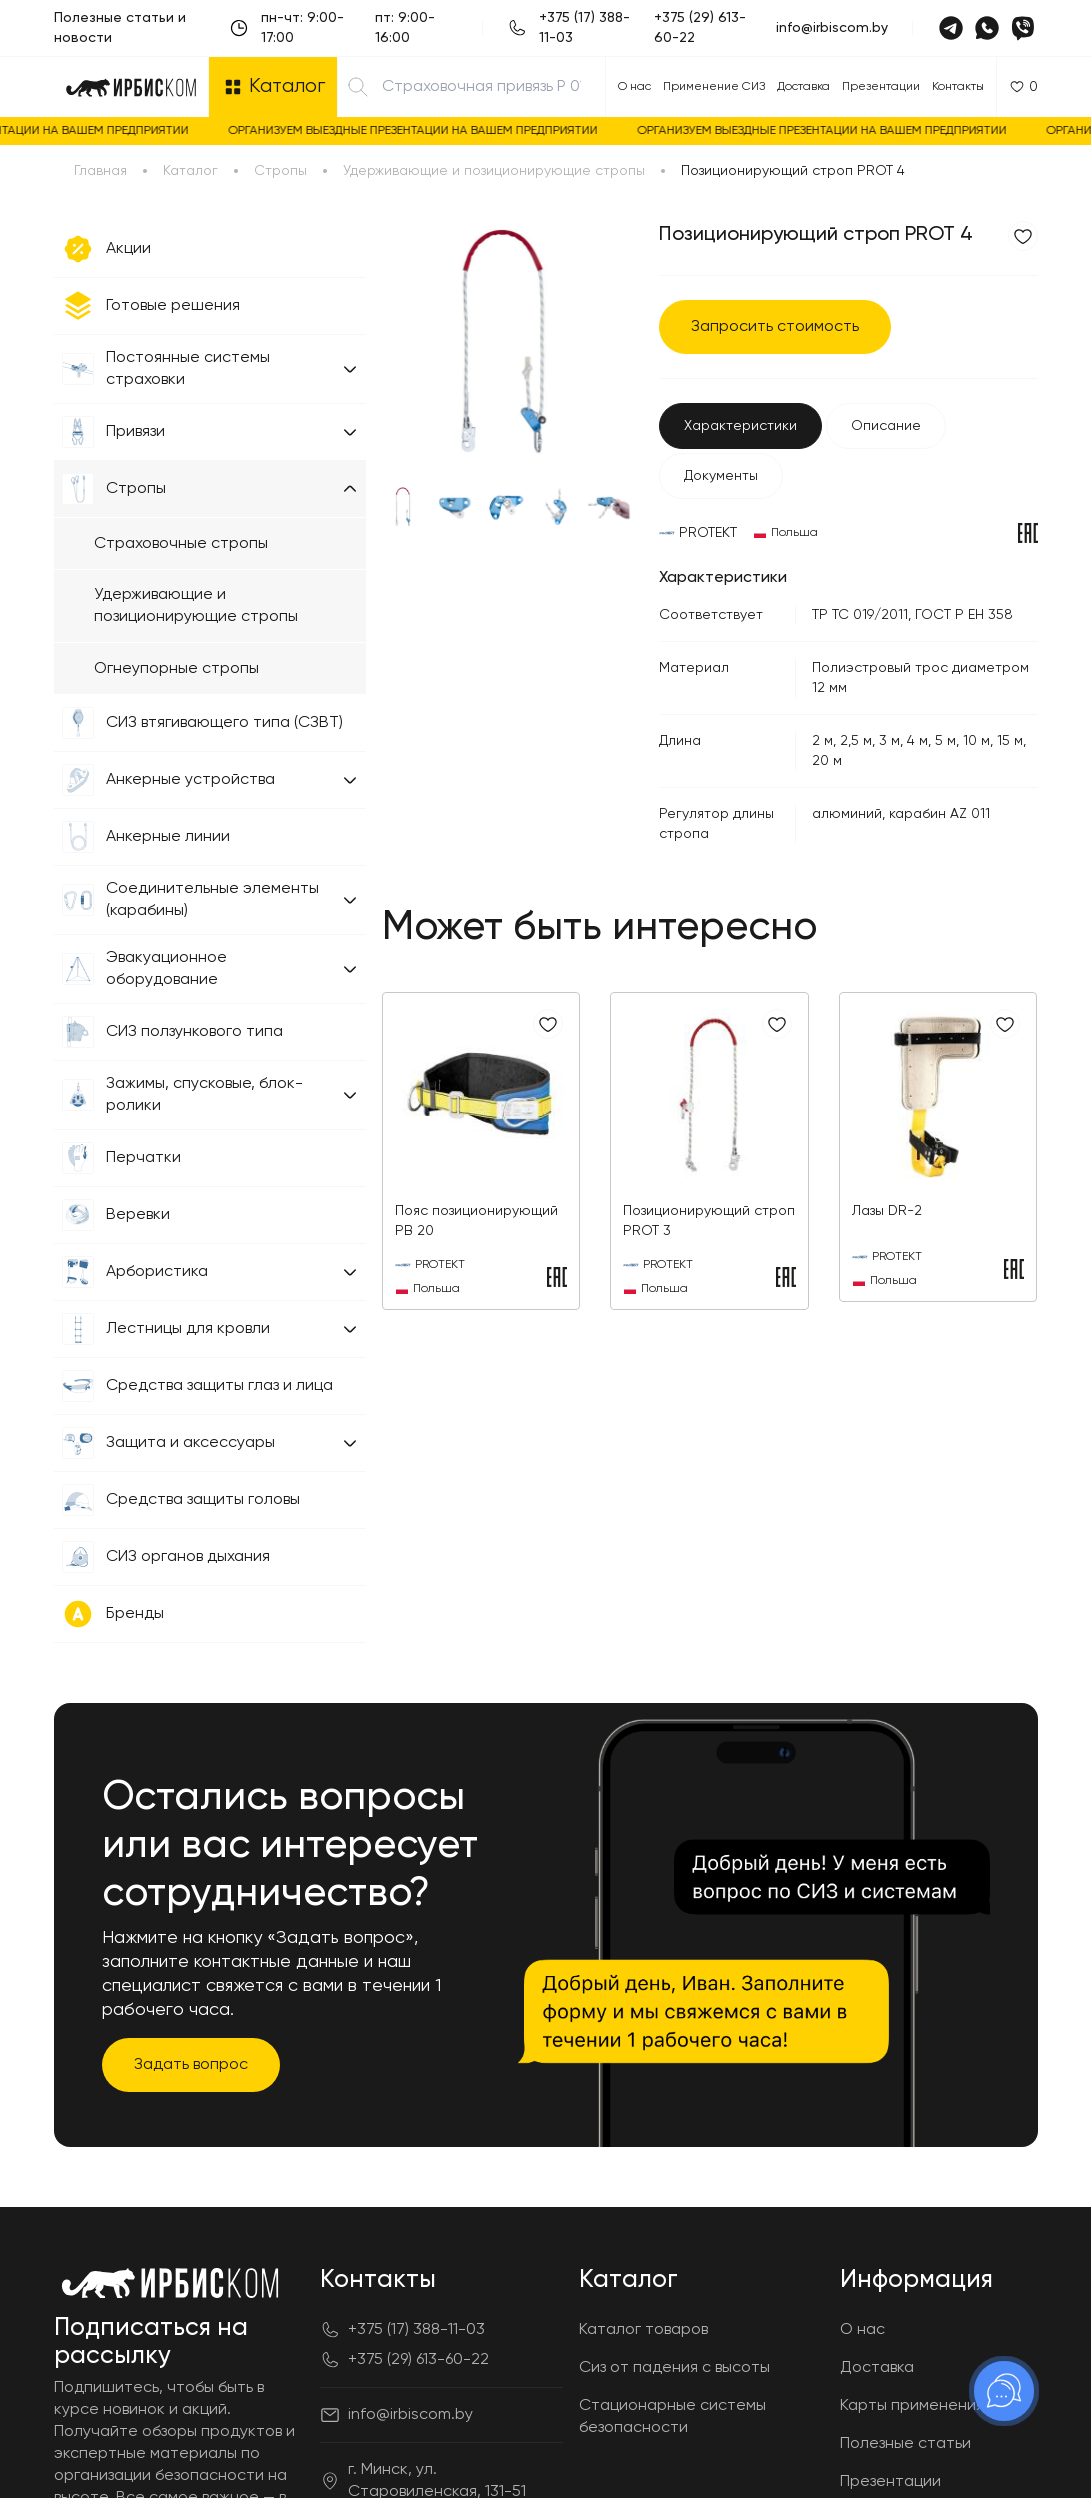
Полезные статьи (905, 2444)
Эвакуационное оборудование (166, 969)
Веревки (138, 1215)
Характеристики (740, 426)
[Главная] (131, 87)
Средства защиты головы (203, 1500)
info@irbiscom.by (832, 28)
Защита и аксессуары (190, 1443)
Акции (128, 249)
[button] (350, 369)
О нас (634, 87)
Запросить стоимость (775, 327)
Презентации (881, 87)
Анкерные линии (168, 837)
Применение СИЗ (714, 87)
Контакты (958, 87)
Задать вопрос (191, 2065)
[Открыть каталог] (273, 87)
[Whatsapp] (987, 28)
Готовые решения (173, 306)
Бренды (135, 1614)
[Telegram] (951, 28)
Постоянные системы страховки (188, 369)
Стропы (136, 489)
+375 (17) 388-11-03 (584, 28)
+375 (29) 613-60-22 (700, 28)
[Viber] (1023, 28)
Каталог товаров (643, 2330)
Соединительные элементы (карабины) (212, 900)
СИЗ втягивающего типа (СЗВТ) (224, 723)
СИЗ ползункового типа (194, 1032)
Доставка (803, 87)
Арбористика (157, 1272)
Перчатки (143, 1158)
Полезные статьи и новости (120, 28)
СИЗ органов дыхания (188, 1557)
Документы (721, 476)
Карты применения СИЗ (929, 2406)
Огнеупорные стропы (176, 669)
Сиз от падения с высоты (674, 2368)
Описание (886, 426)
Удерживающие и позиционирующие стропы (196, 606)
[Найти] (358, 87)
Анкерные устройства (190, 780)
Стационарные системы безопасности (672, 2417)
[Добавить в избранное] (1023, 236)
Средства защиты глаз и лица (219, 1386)
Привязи (135, 432)
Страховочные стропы (181, 544)
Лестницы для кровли (188, 1329)
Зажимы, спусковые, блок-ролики (204, 1095)
